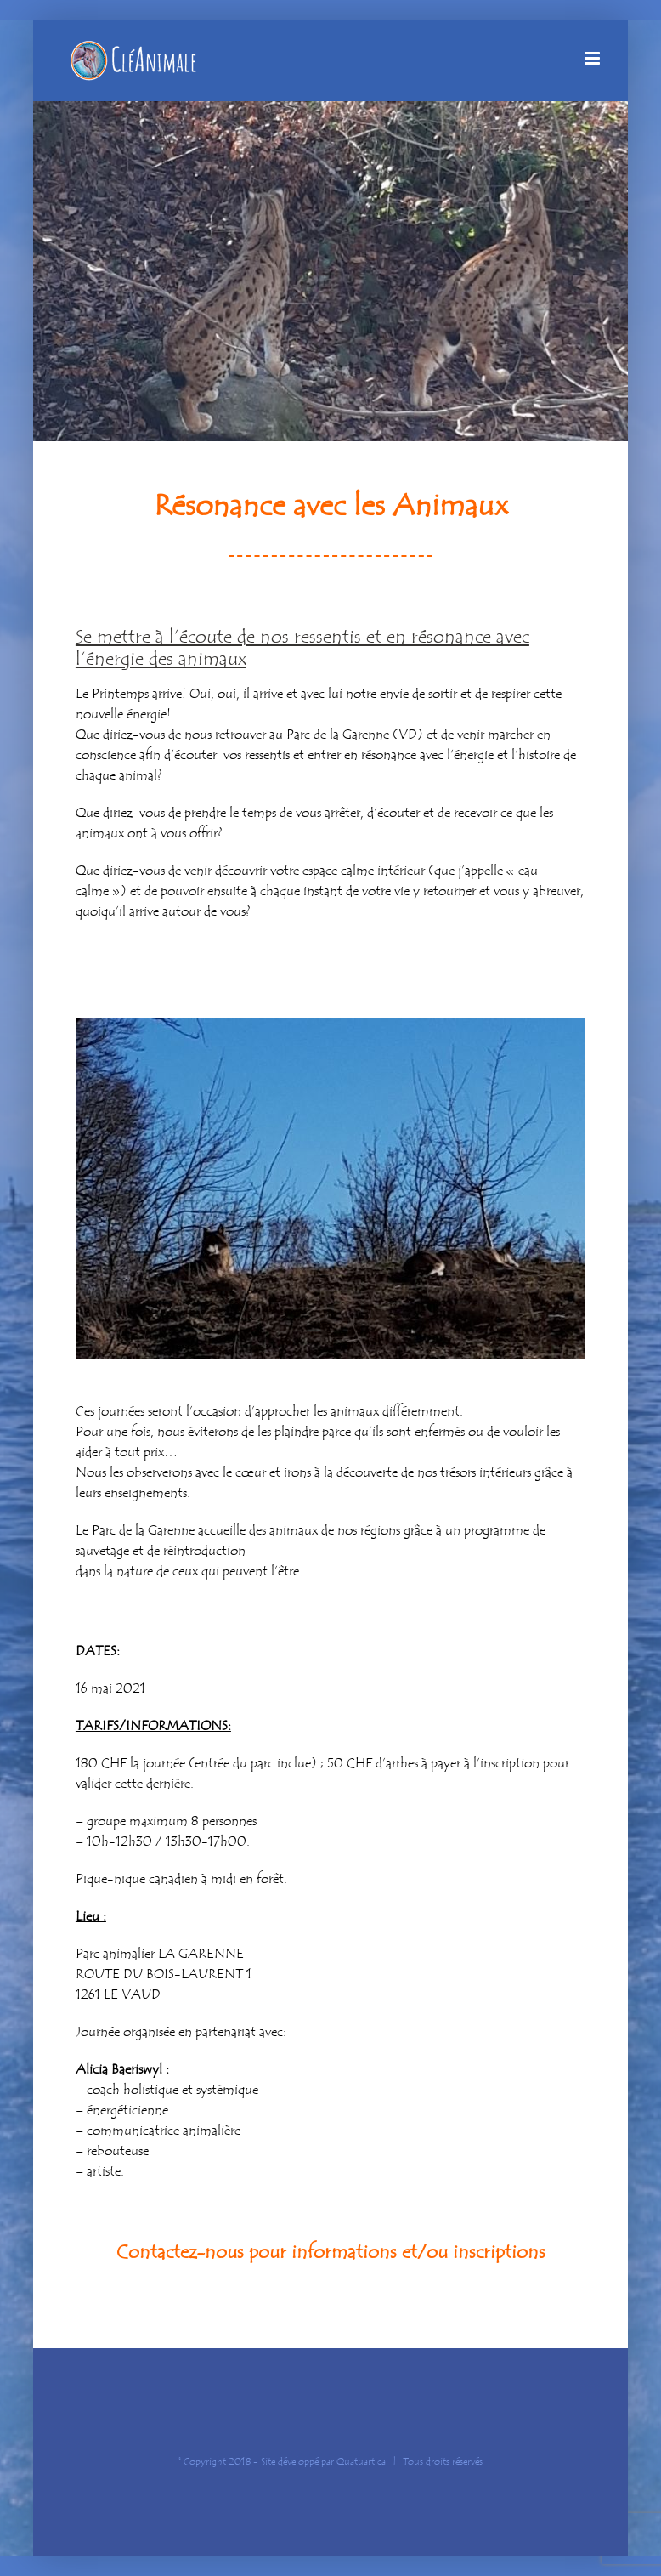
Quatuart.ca (361, 2461)
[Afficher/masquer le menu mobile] (593, 58)
